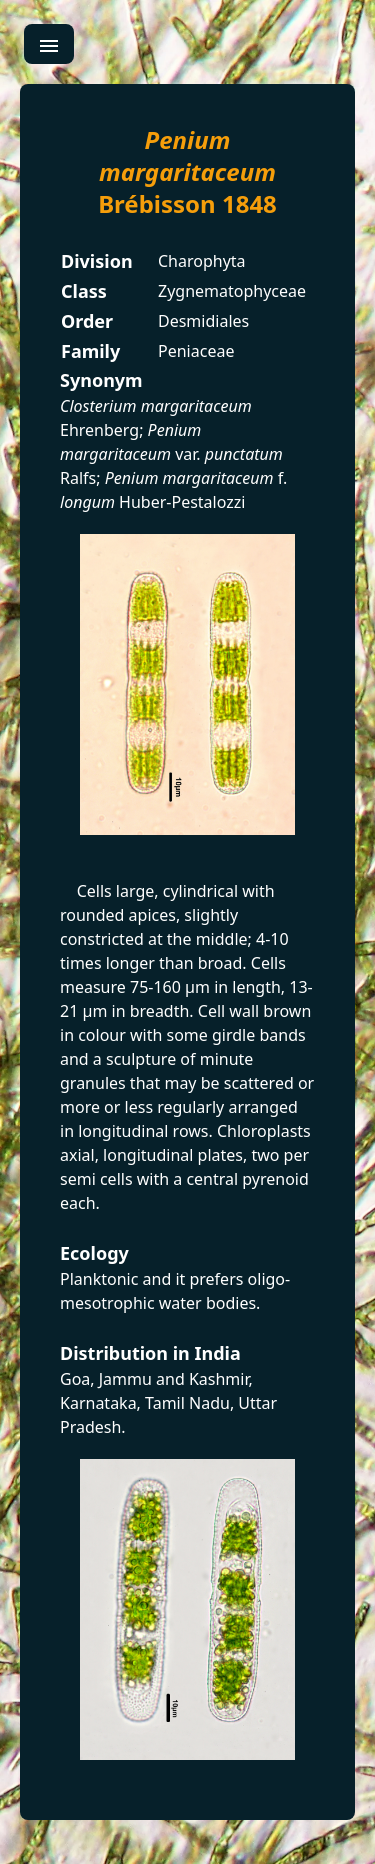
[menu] (49, 44)
